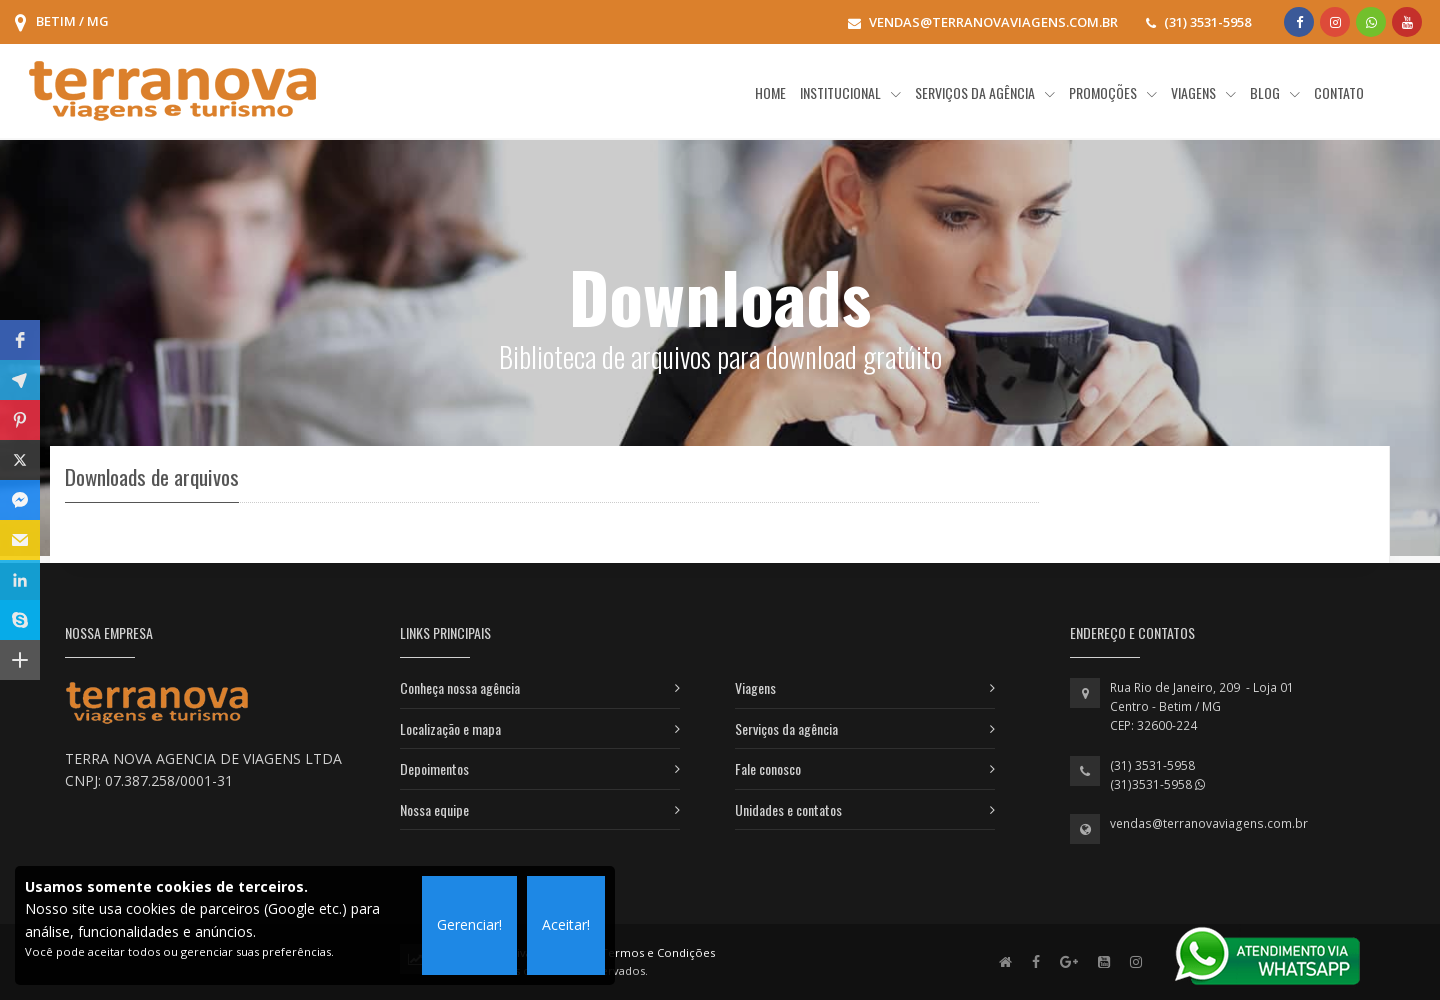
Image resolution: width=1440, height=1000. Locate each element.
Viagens (755, 687)
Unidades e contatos (788, 809)
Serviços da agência (786, 728)
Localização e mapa (450, 728)
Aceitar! (566, 924)
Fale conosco (768, 768)
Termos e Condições (658, 952)
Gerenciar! (469, 924)
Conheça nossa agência (460, 687)
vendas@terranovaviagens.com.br (1209, 823)
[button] (20, 340)
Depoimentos (434, 768)
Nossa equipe (434, 809)
